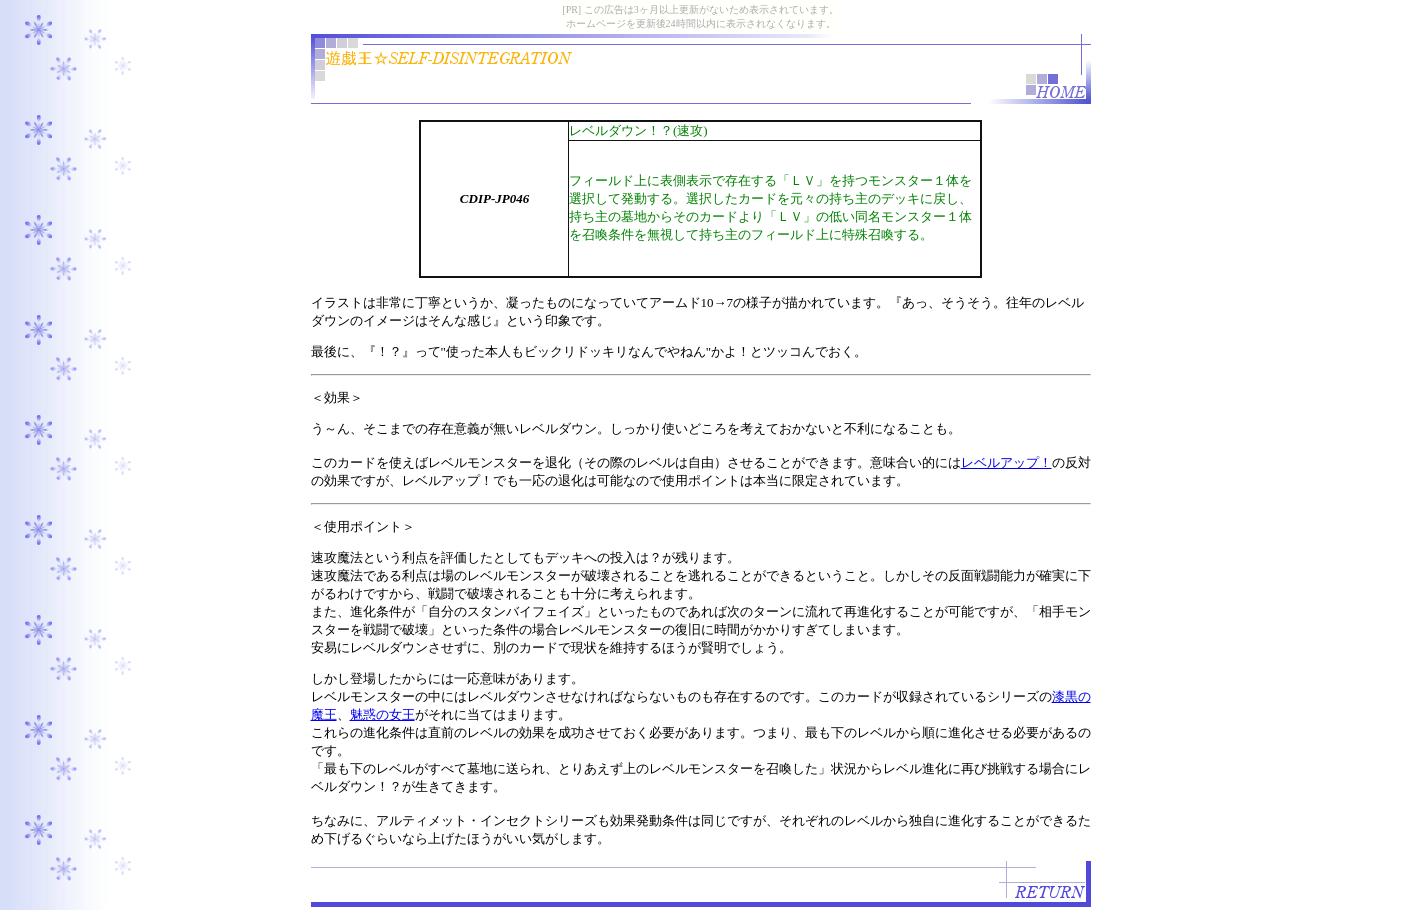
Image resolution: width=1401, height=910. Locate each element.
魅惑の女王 (382, 714)
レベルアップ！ (1006, 462)
